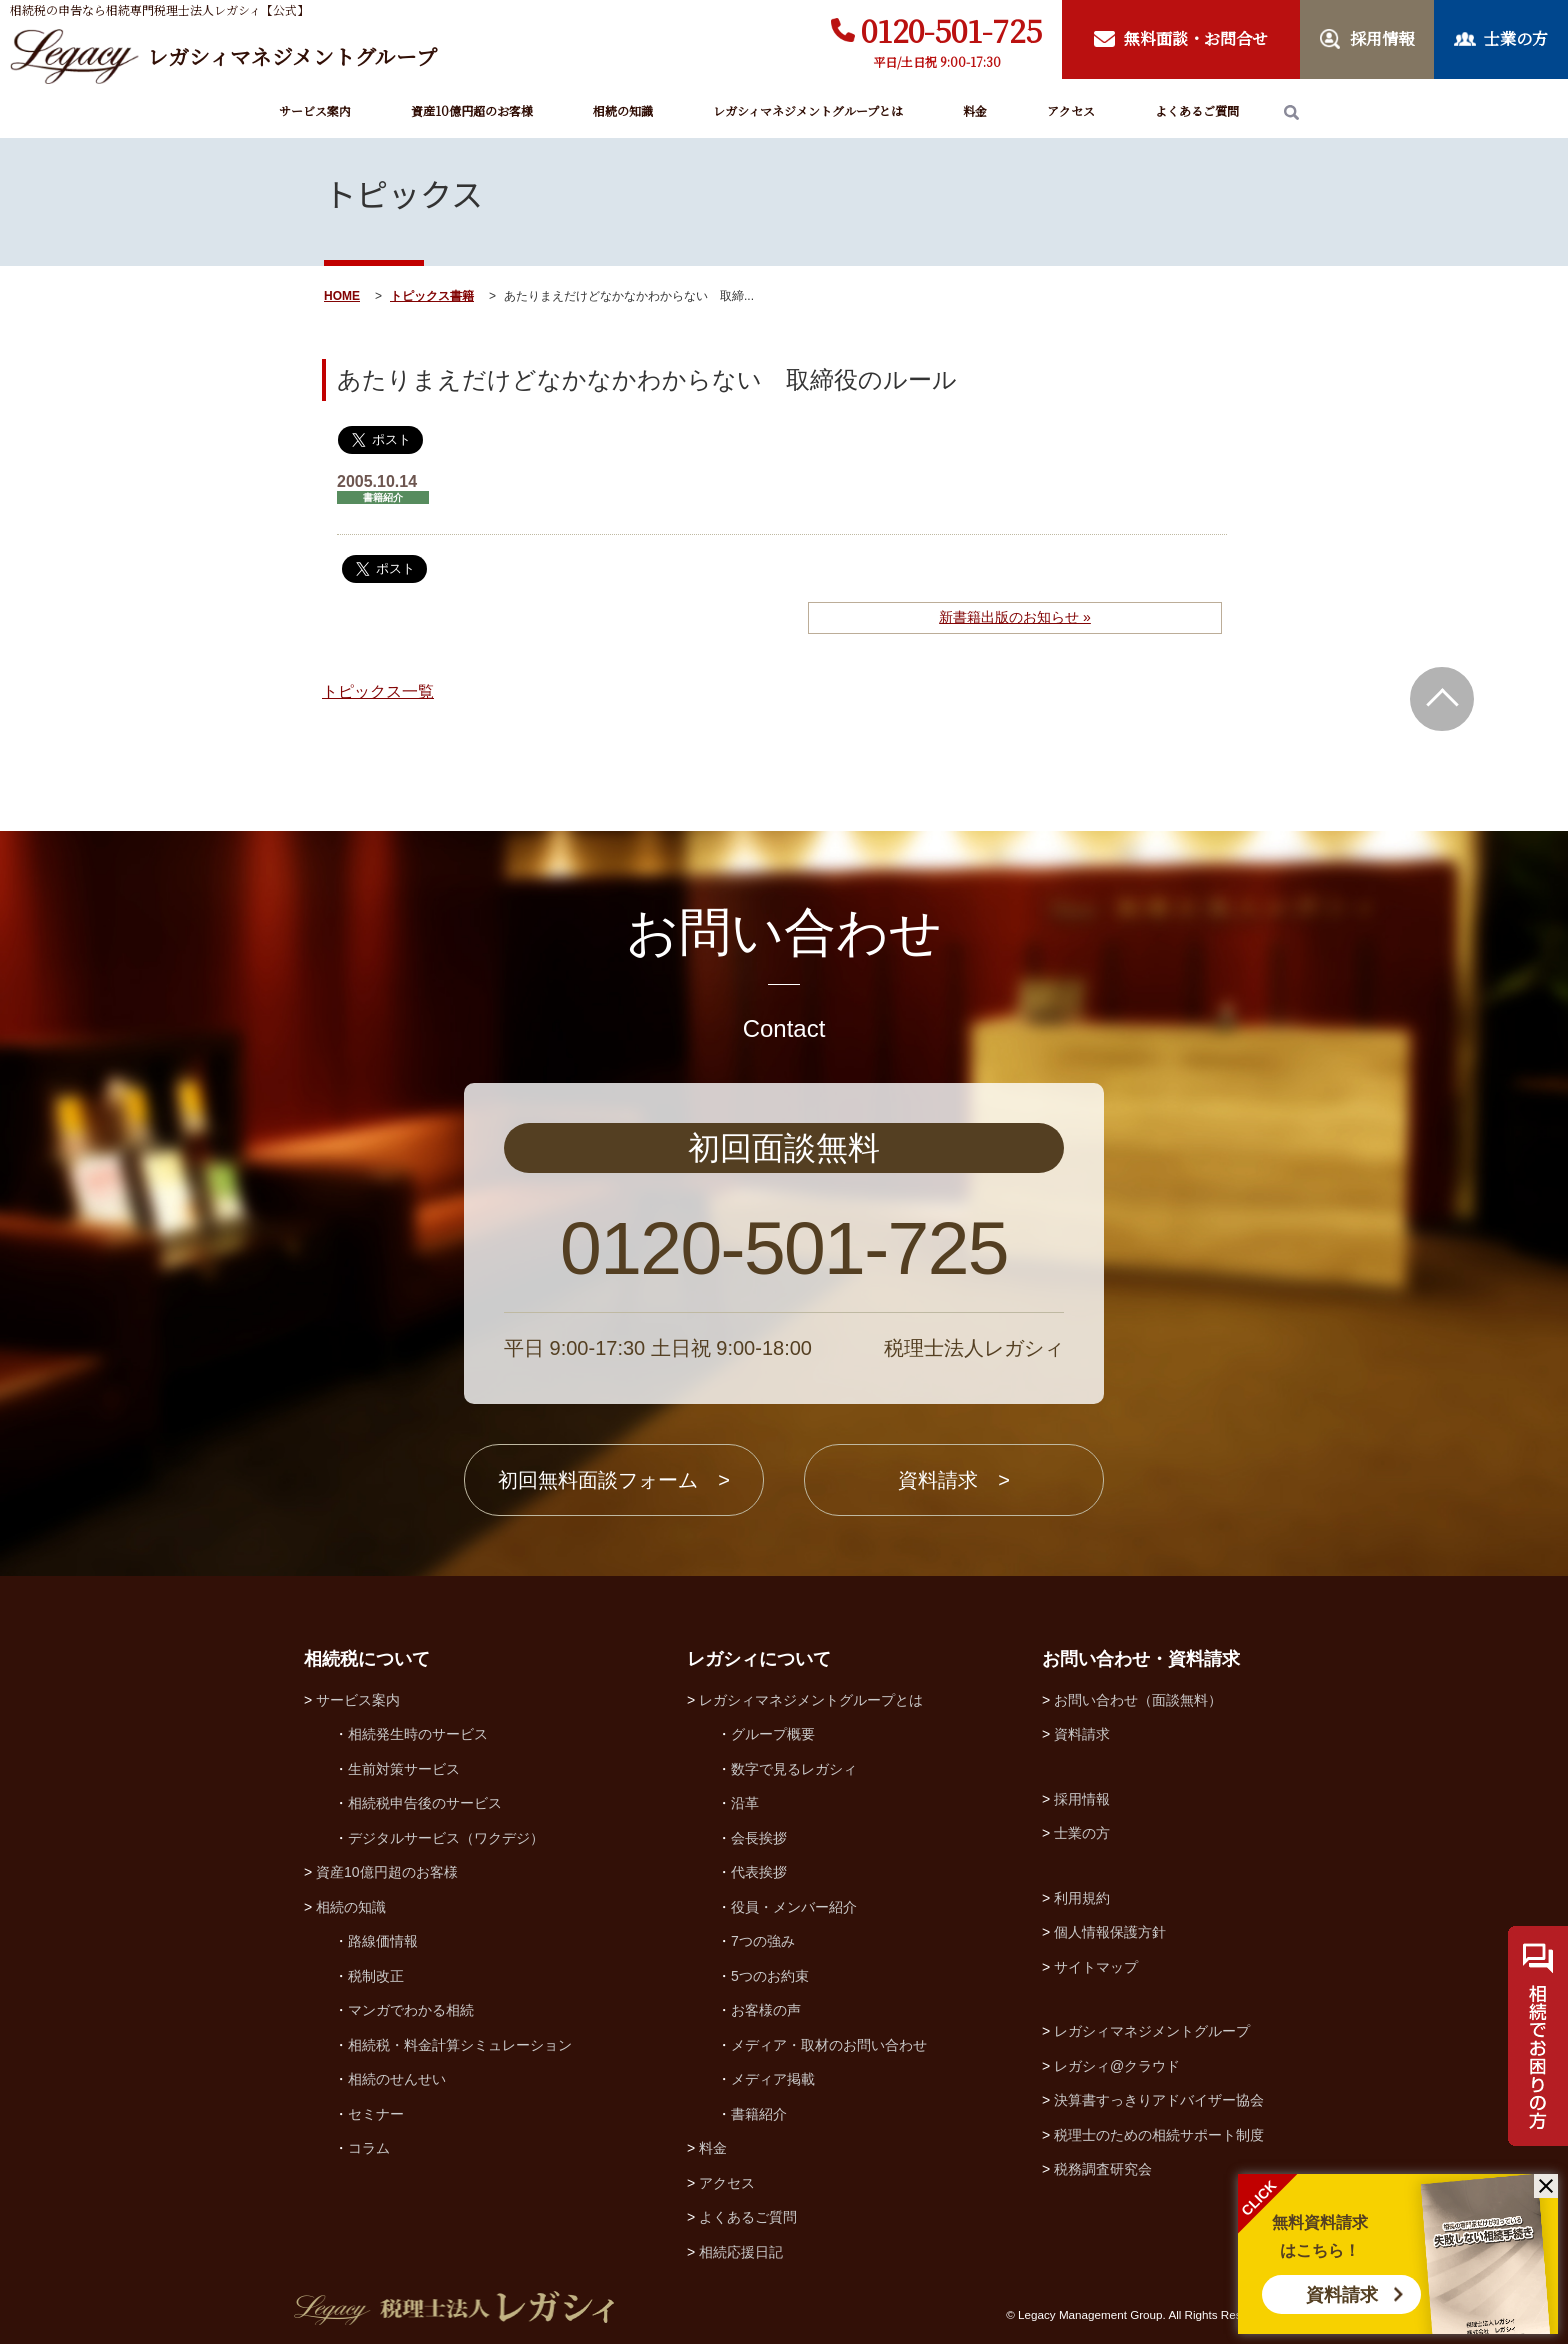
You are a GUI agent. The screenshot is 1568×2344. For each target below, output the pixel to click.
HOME (342, 296)
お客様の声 (766, 2010)
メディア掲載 (773, 2079)
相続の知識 (623, 110)
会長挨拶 (759, 1838)
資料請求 (1342, 2295)
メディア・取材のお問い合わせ (829, 2045)
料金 (975, 110)
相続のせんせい (397, 2079)
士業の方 (1082, 1833)
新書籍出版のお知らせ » (1015, 617)
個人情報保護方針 (1110, 1932)
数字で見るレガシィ (794, 1769)
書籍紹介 (759, 2114)
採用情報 (1082, 1799)
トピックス (420, 296)
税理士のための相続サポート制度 (1159, 2135)
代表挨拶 (759, 1872)
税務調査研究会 (1103, 2169)
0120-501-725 (951, 30)
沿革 (745, 1803)
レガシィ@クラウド (1117, 2066)
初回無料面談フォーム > (614, 1480)
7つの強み (763, 1941)
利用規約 (1082, 1898)
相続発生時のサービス (418, 1734)
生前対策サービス (404, 1769)
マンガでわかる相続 (411, 2010)
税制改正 (376, 1976)
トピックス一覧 (378, 691)
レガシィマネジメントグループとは (808, 110)
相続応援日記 (741, 2252)
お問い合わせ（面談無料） (1138, 1700)
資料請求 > (954, 1480)
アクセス (1071, 110)
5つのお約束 (770, 1976)
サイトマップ (1096, 1967)
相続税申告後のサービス (425, 1803)
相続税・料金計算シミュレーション (460, 2045)
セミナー (376, 2114)
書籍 (462, 296)
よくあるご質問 (1197, 110)
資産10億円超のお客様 (472, 110)
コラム (369, 2148)
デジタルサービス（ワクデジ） (446, 1838)
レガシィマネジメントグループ (1152, 2031)
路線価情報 (383, 1941)
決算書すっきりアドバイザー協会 (1159, 2100)
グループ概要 (773, 1734)
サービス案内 (315, 110)
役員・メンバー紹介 (794, 1907)
